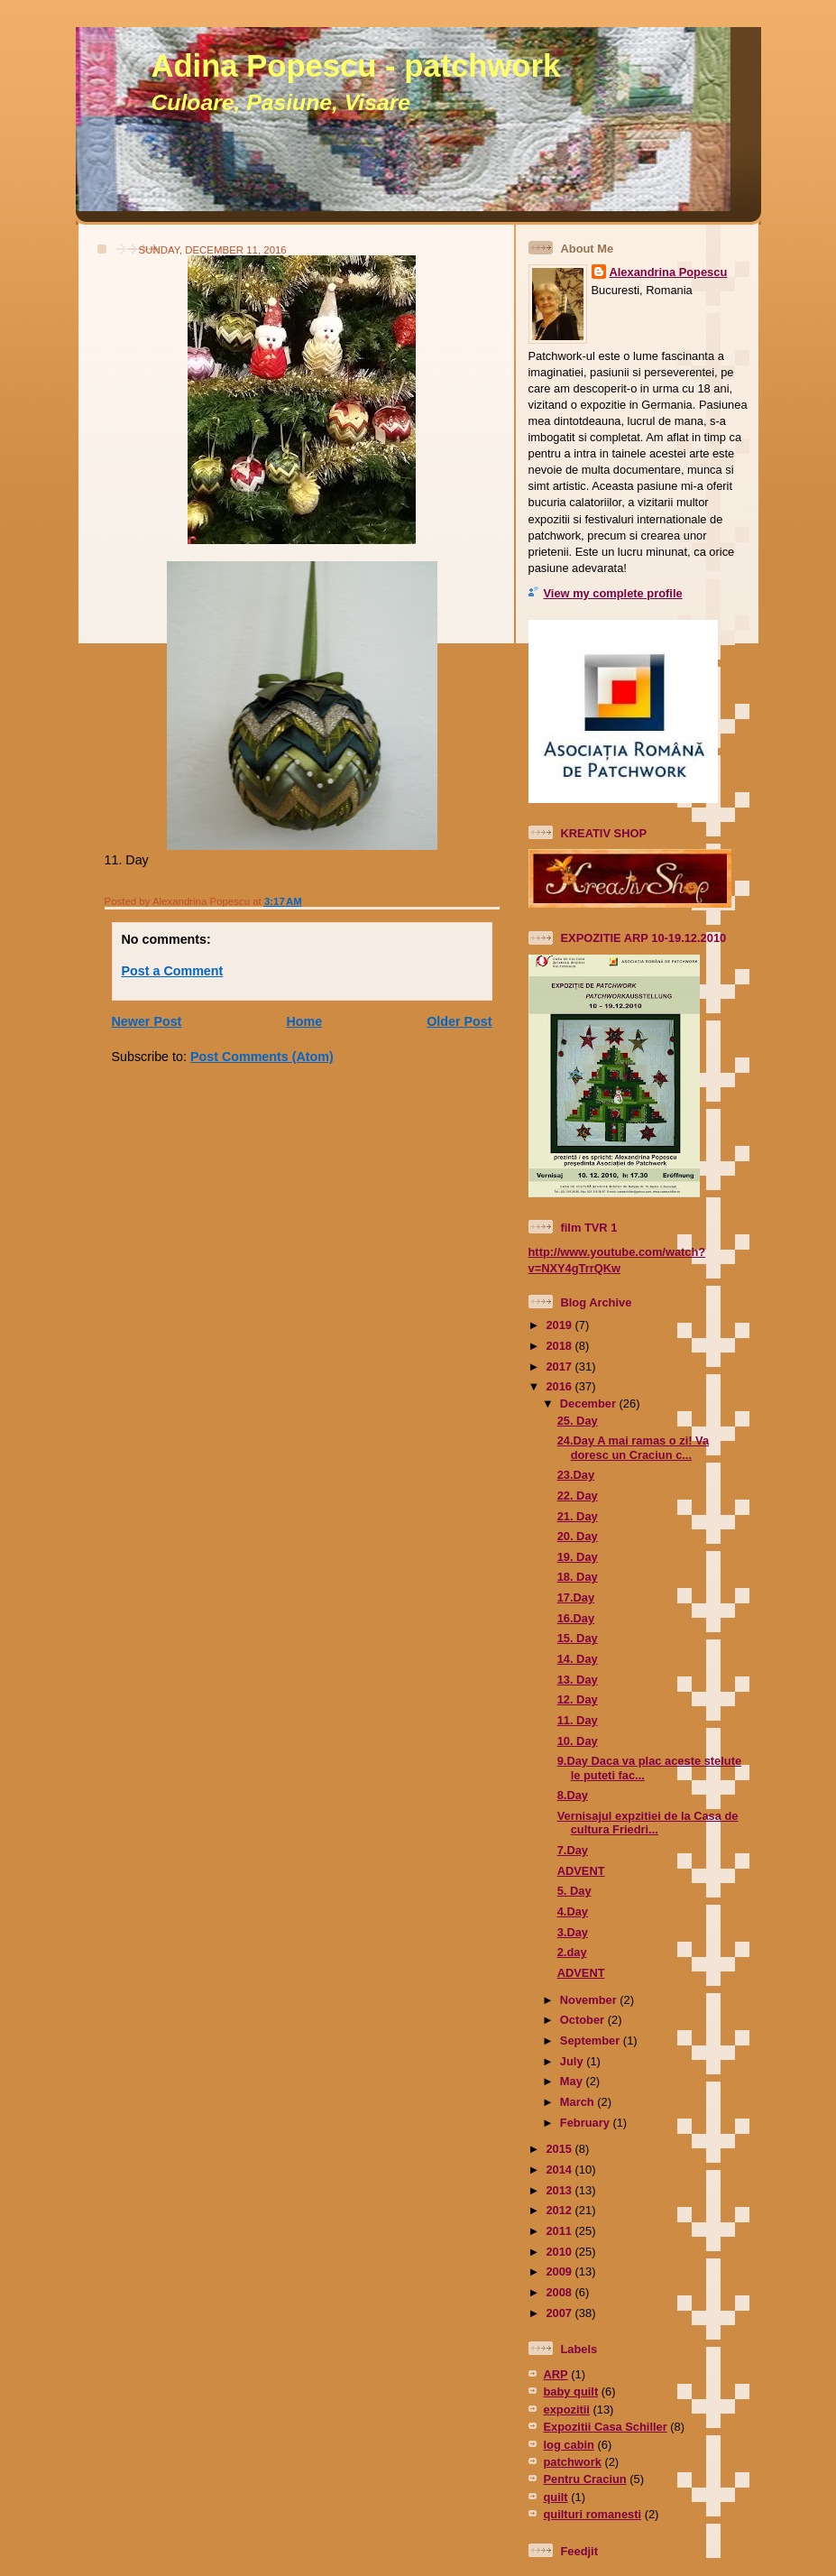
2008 (560, 2292)
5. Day (574, 1890)
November (590, 2000)
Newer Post (147, 1021)
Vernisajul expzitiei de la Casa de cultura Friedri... (648, 1822)
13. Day (577, 1679)
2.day (572, 1952)
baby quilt (571, 2391)
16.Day (575, 1618)
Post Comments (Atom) (262, 1056)
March (578, 2102)
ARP (556, 2374)
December (590, 1403)
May (573, 2081)
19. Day (577, 1557)
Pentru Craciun (585, 2479)
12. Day (577, 1699)
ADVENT (581, 1871)
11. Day (577, 1720)
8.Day (572, 1795)
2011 (560, 2231)
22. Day (577, 1495)
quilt (556, 2497)
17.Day (575, 1597)
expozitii (567, 2409)
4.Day (572, 1911)
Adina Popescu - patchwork (356, 66)
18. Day (577, 1576)
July (573, 2061)
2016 (560, 1386)
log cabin (569, 2444)
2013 (560, 2190)
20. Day (577, 1536)
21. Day (577, 1516)
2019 (560, 1325)
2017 (560, 1366)
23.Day (575, 1475)
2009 (560, 2271)
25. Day (577, 1420)
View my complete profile (613, 593)
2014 (560, 2169)
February (586, 2122)
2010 (560, 2251)
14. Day (577, 1659)
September (591, 2040)
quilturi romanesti (593, 2514)
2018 (560, 1346)
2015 (560, 2149)
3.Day (572, 1932)
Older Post (459, 1021)
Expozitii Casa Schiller (605, 2426)
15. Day (577, 1638)
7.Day (572, 1850)
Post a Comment (173, 971)
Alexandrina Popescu (669, 272)
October (584, 2020)
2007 (560, 2313)
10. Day (577, 1741)
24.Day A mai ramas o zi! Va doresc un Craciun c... (633, 1447)
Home (304, 1021)
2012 (560, 2210)
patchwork (573, 2462)
